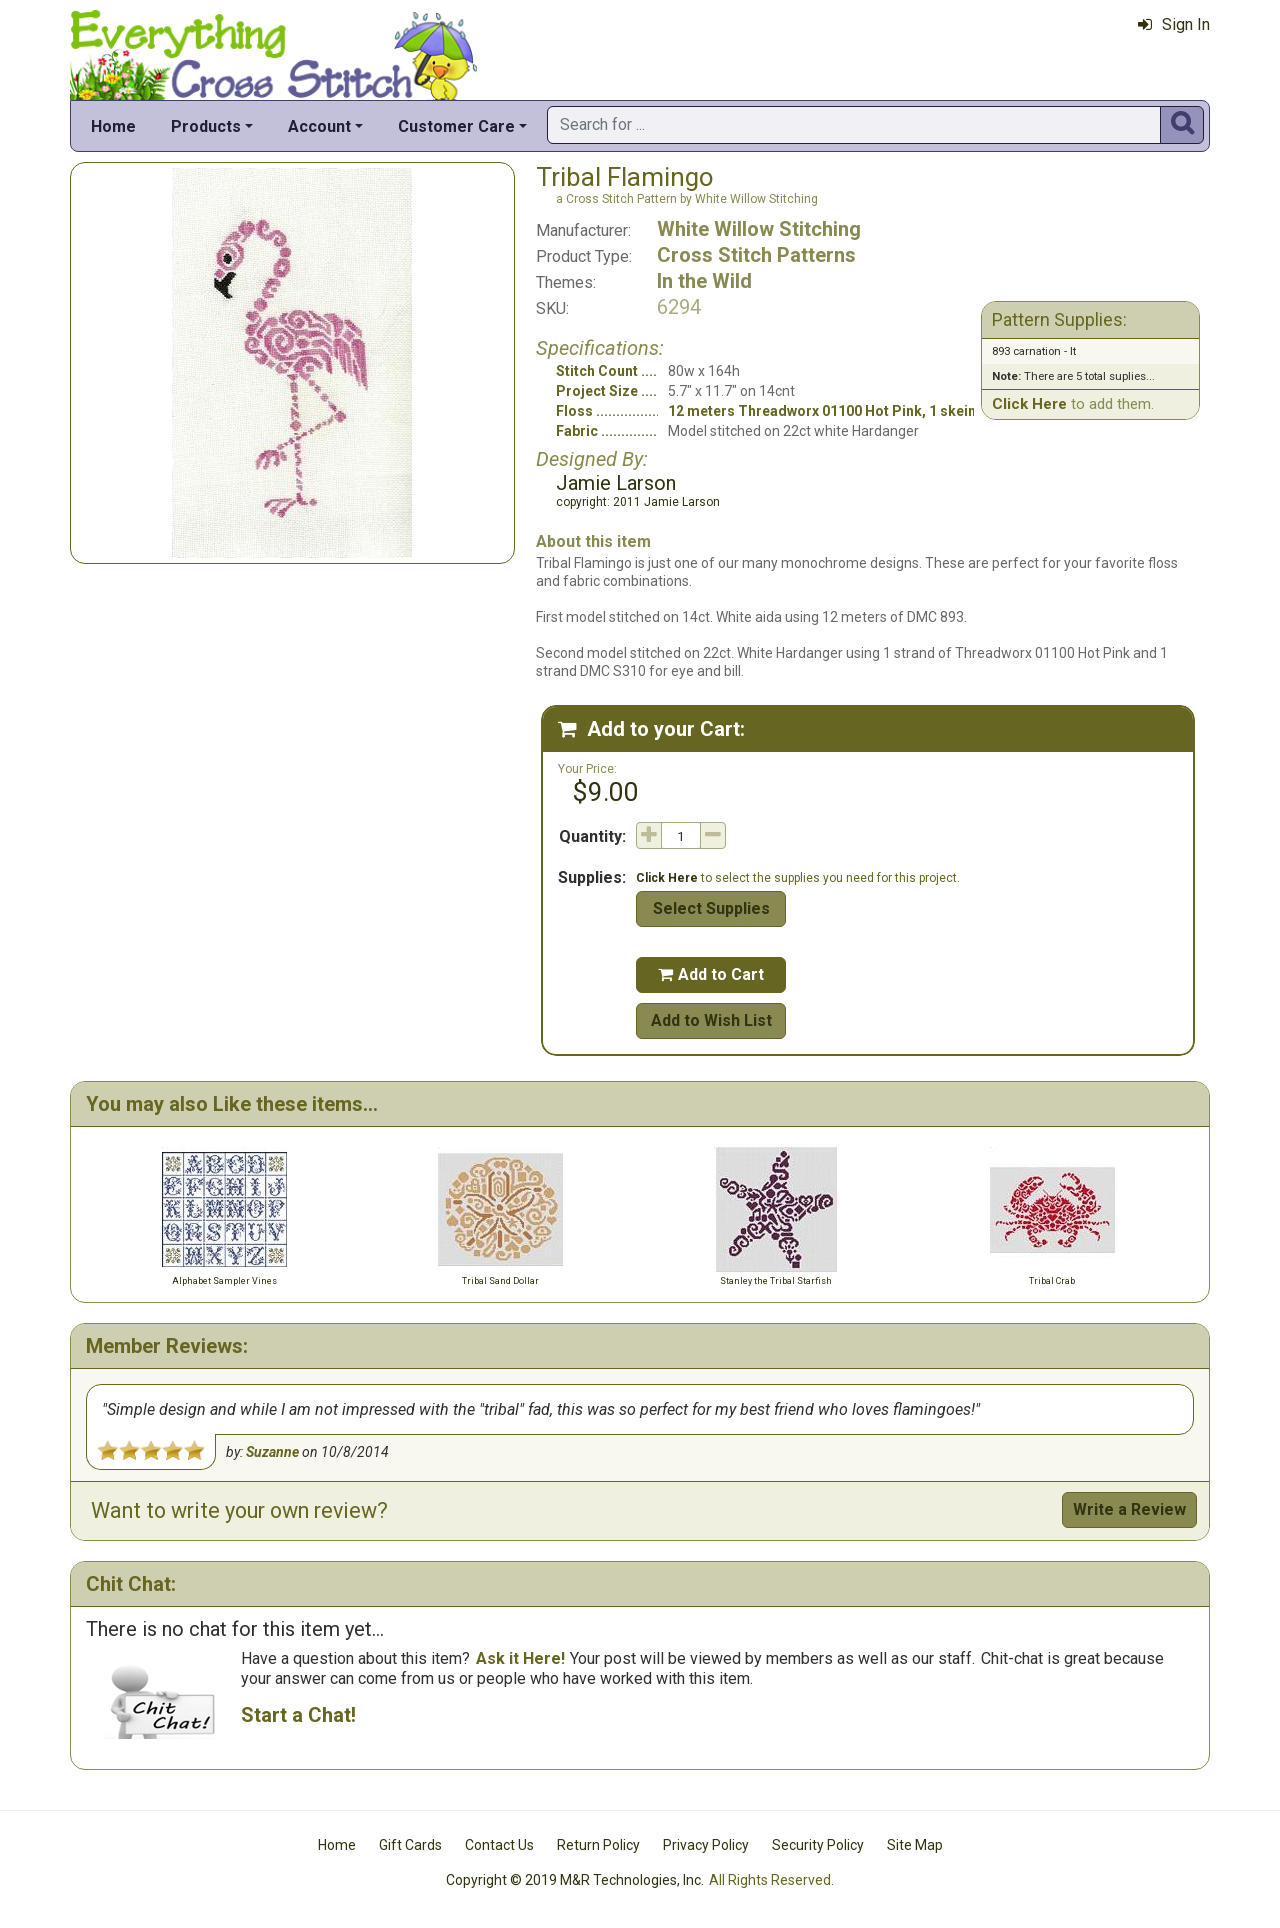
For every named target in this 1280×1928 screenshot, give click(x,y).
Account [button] (319, 126)
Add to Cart (711, 974)
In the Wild (704, 281)
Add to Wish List (711, 1020)
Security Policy (818, 1845)
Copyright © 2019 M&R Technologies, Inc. (575, 1880)
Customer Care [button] (456, 126)
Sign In (1174, 24)
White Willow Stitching (759, 229)
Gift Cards (410, 1845)
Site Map (915, 1845)
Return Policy (598, 1845)
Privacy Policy (706, 1845)
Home (113, 126)
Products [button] (206, 126)
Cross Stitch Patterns (756, 255)
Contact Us (499, 1845)
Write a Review (1129, 1509)
